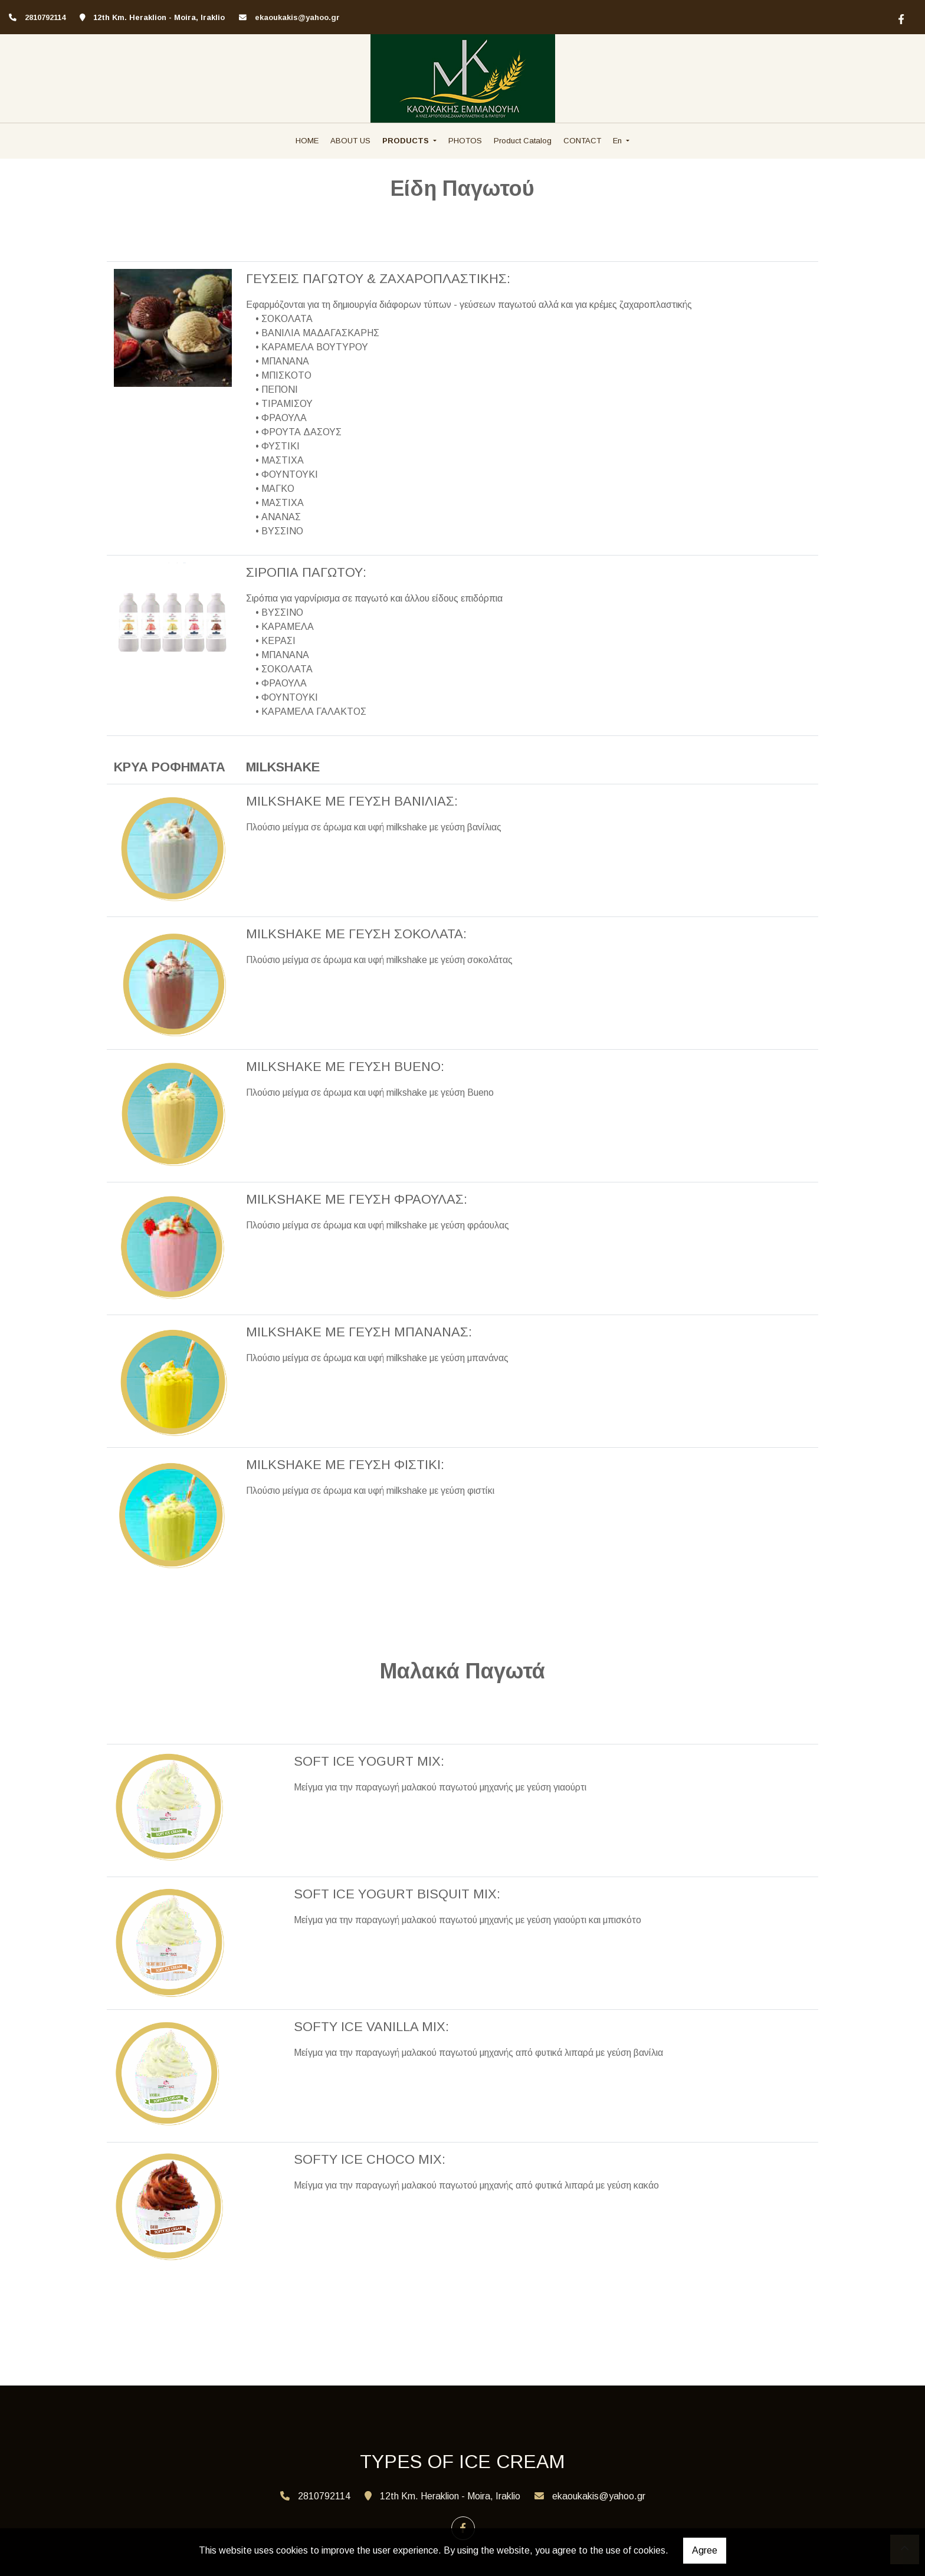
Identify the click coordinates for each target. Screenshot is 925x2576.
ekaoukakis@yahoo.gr (297, 17)
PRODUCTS (406, 140)
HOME (307, 140)
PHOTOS (465, 140)
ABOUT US (350, 140)
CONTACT (582, 140)
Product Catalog (523, 140)
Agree (704, 2550)
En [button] (618, 140)
